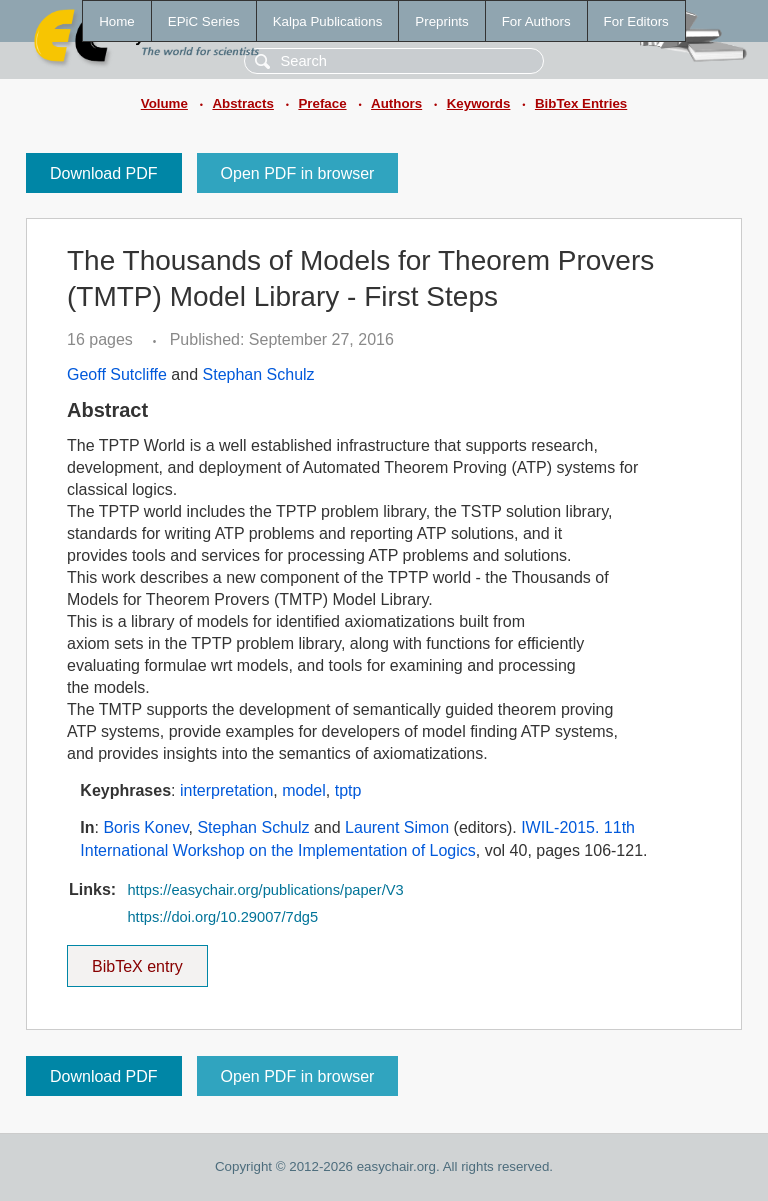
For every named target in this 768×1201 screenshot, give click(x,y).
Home (117, 21)
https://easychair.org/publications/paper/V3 (265, 890)
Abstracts (242, 103)
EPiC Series (204, 21)
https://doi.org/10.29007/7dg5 (222, 917)
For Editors (636, 21)
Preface (322, 103)
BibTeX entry (137, 960)
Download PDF (104, 173)
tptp (348, 790)
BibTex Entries (581, 103)
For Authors (536, 21)
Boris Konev (145, 827)
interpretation (226, 790)
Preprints (441, 21)
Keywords (479, 103)
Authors (396, 103)
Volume (164, 103)
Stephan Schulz (259, 374)
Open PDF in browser (298, 173)
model (304, 790)
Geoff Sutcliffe (117, 374)
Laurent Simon (397, 827)
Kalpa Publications (328, 21)
